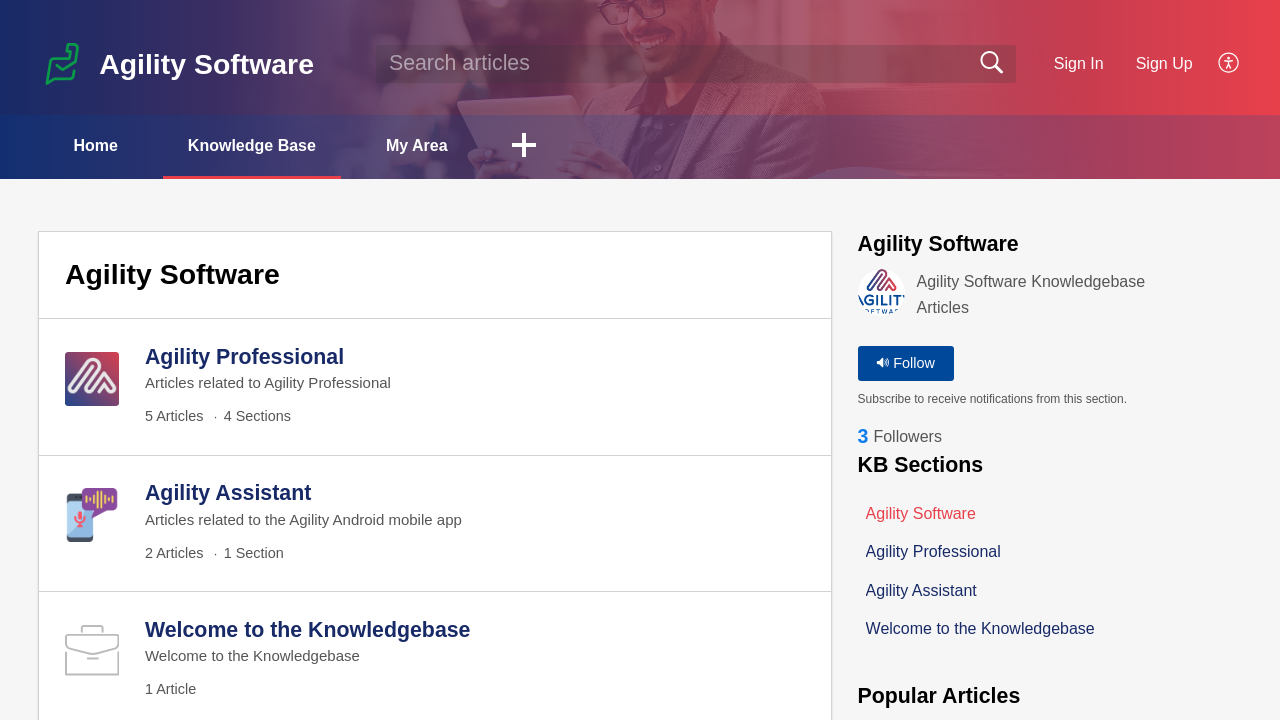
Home (95, 145)
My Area (417, 145)
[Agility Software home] (62, 64)
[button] (1229, 64)
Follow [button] (905, 363)
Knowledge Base (252, 145)
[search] (696, 64)
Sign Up (1164, 63)
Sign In (1079, 63)
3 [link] (863, 436)
